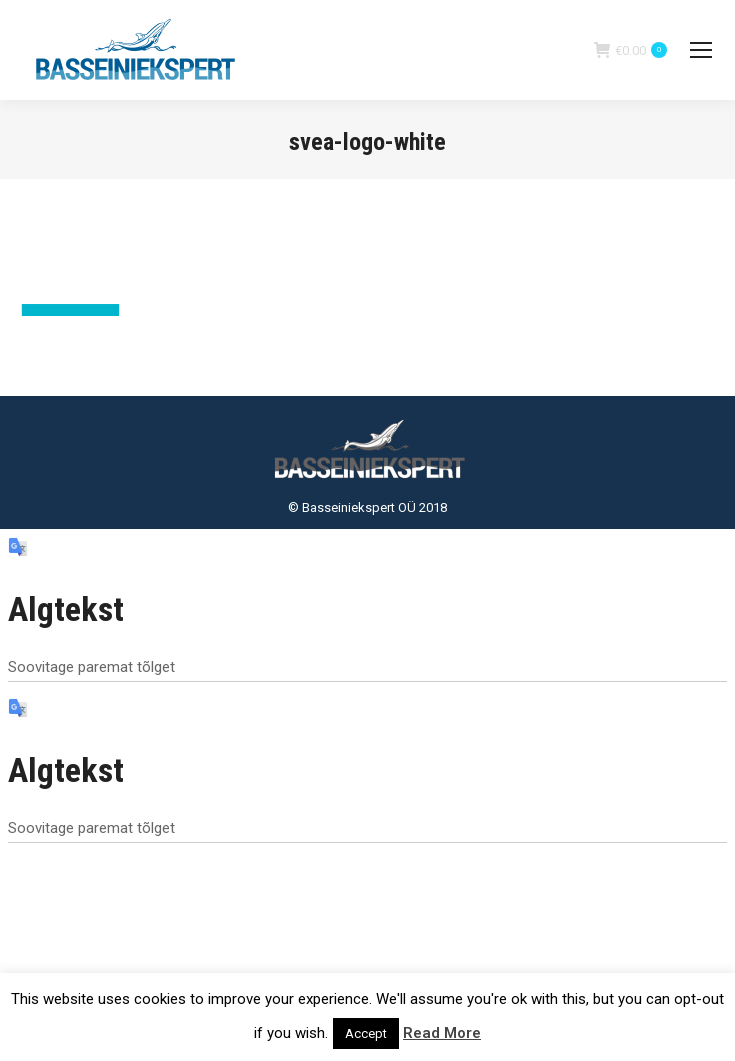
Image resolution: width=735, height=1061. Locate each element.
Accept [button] (366, 1033)
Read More (442, 1033)
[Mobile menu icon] (701, 50)
